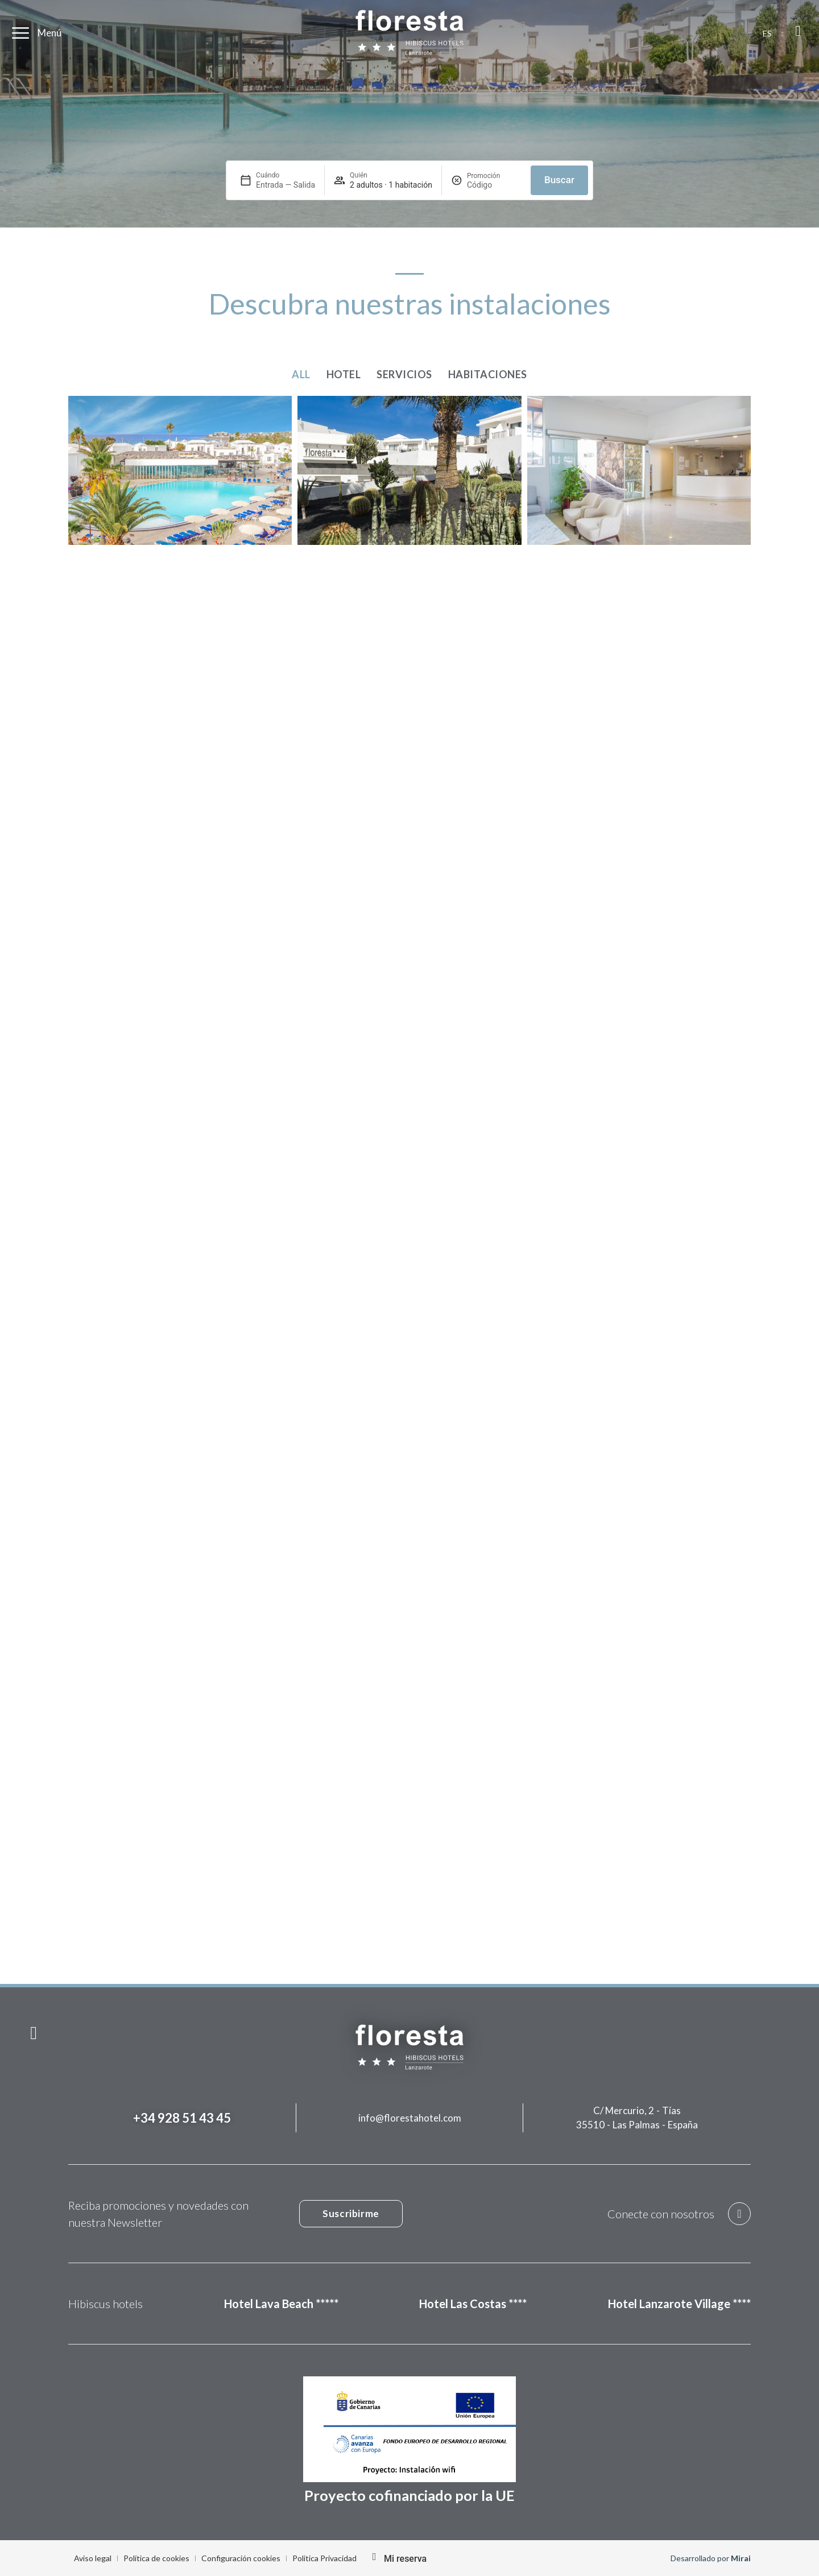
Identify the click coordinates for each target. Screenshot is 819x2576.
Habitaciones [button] (487, 374)
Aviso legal (92, 2558)
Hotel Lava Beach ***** (281, 2303)
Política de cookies (156, 2558)
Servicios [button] (404, 374)
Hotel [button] (343, 374)
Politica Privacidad (324, 2558)
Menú (49, 33)
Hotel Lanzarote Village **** (679, 2303)
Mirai (741, 2558)
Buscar (559, 179)
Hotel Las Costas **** (473, 2303)
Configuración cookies (240, 2558)
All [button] (301, 374)
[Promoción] (494, 184)
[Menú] (20, 33)
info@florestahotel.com (409, 2118)
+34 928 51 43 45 (182, 2118)
